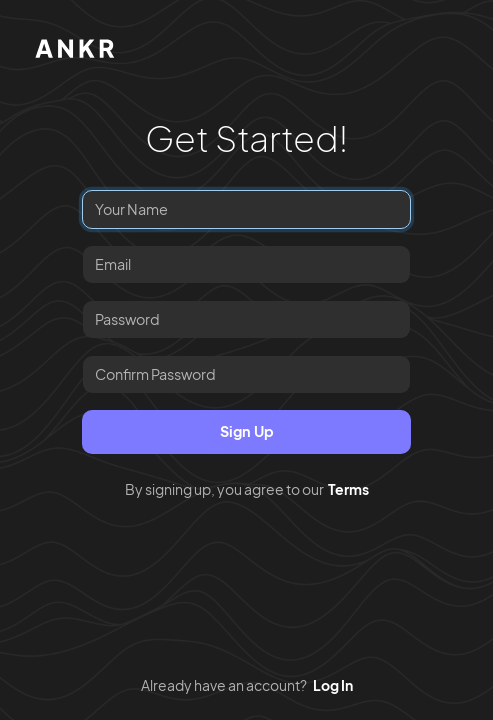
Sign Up (247, 431)
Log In (333, 685)
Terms (348, 489)
